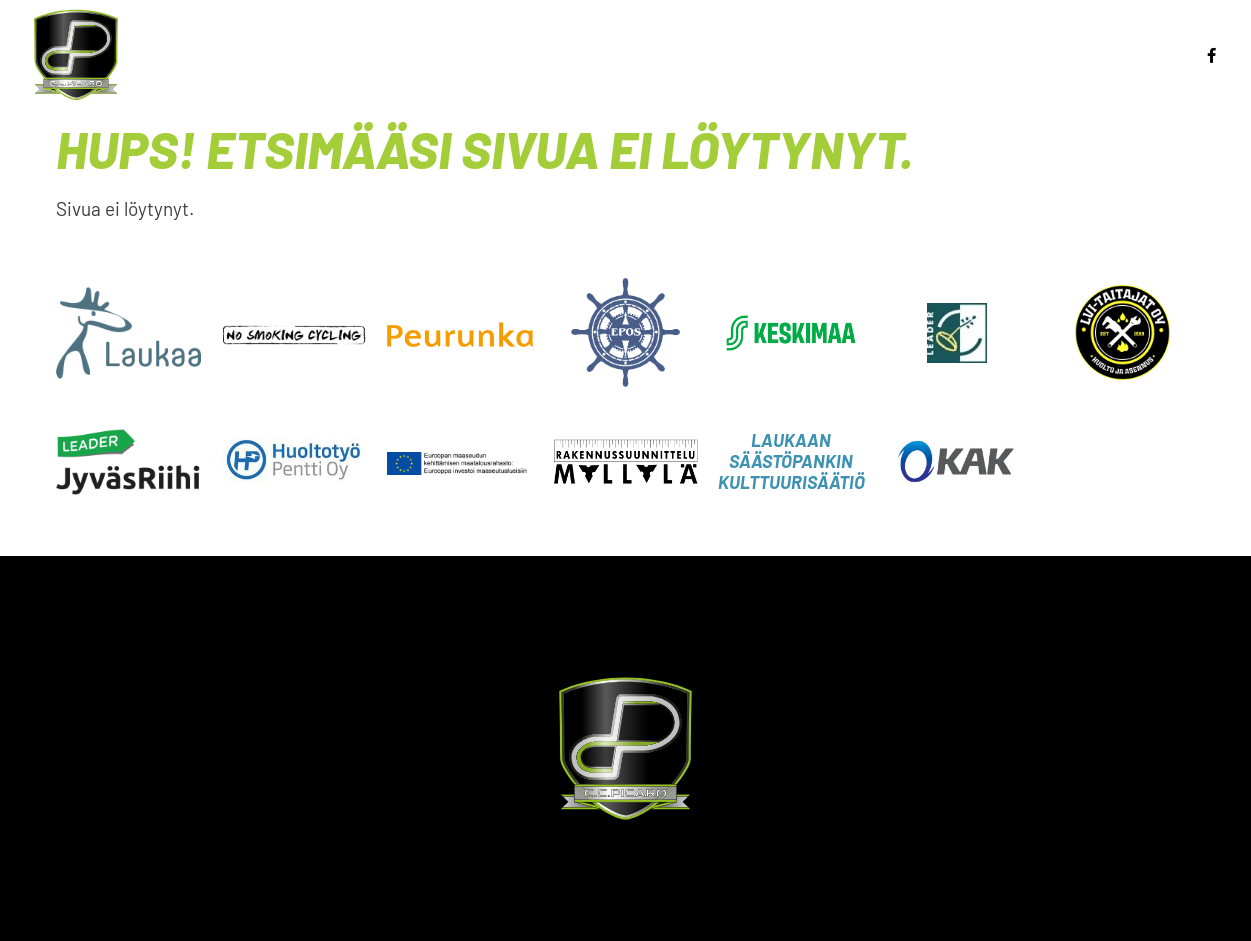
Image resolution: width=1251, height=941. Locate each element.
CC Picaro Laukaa (1100, 71)
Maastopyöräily (750, 39)
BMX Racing (599, 39)
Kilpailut (894, 39)
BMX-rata (1010, 39)
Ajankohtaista (451, 39)
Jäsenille (1130, 39)
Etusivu (327, 39)
